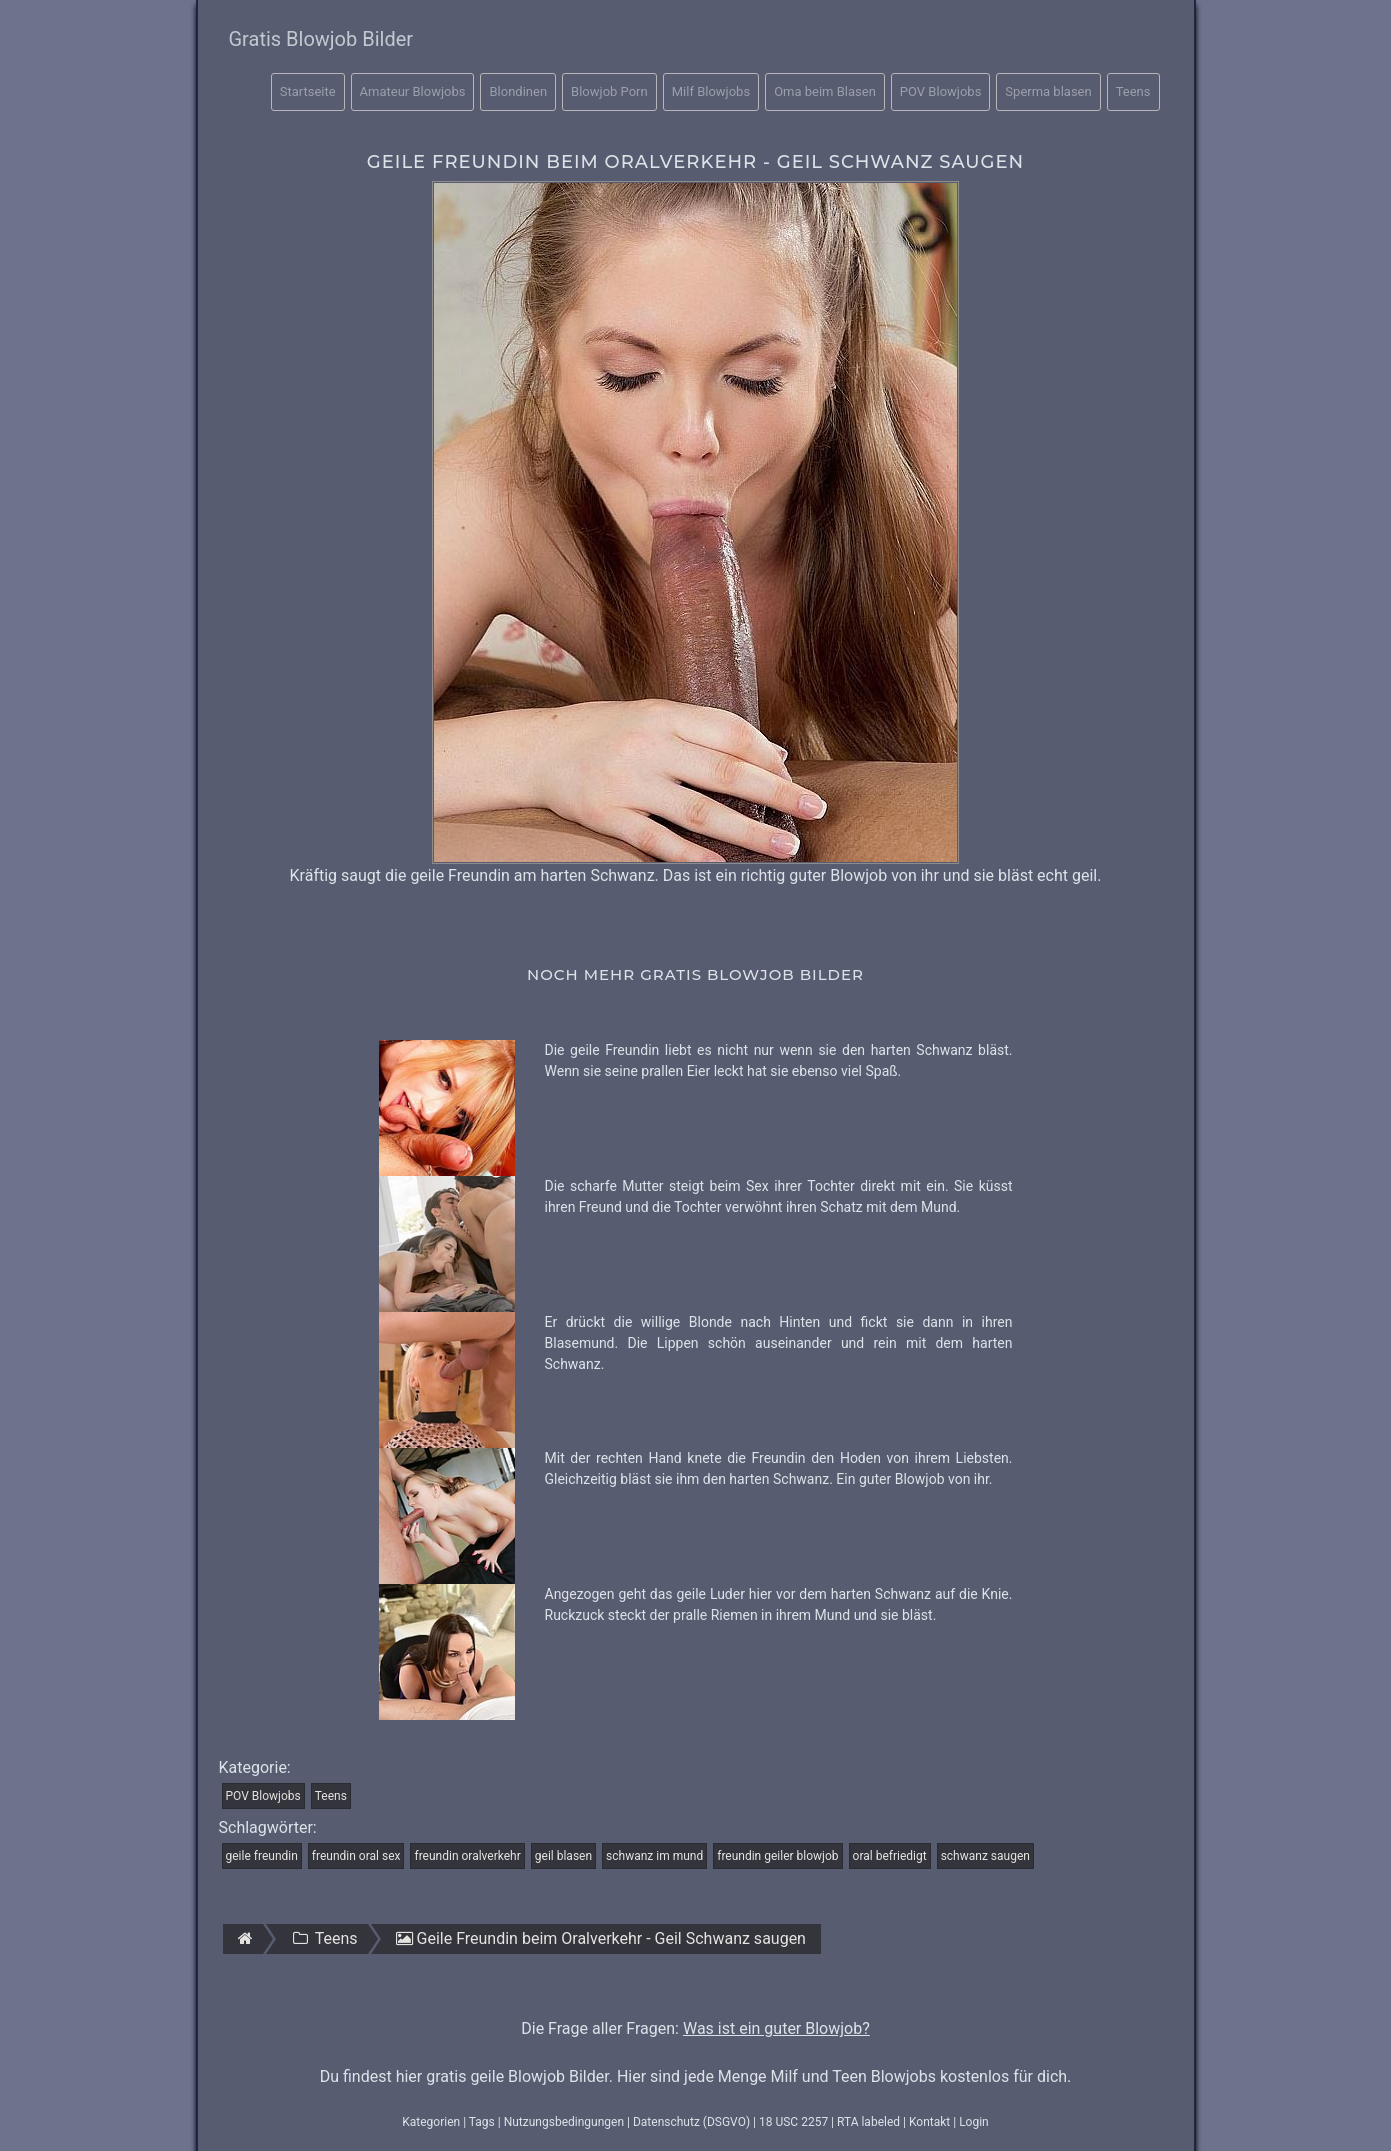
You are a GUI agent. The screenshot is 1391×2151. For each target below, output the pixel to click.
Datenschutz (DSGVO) (691, 2122)
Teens (1133, 91)
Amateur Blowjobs (413, 91)
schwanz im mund (654, 1856)
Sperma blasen (1048, 91)
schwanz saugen (985, 1856)
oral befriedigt (890, 1856)
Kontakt (929, 2122)
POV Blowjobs (941, 91)
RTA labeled (868, 2122)
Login (974, 2122)
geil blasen (563, 1856)
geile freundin (262, 1856)
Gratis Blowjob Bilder (321, 39)
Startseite (308, 91)
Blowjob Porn (609, 91)
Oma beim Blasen (825, 91)
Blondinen (518, 91)
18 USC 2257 (793, 2122)
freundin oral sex (356, 1856)
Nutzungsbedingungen (564, 2122)
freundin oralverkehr (467, 1856)
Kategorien (431, 2122)
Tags (482, 2122)
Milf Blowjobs (711, 91)
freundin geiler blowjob (777, 1856)
